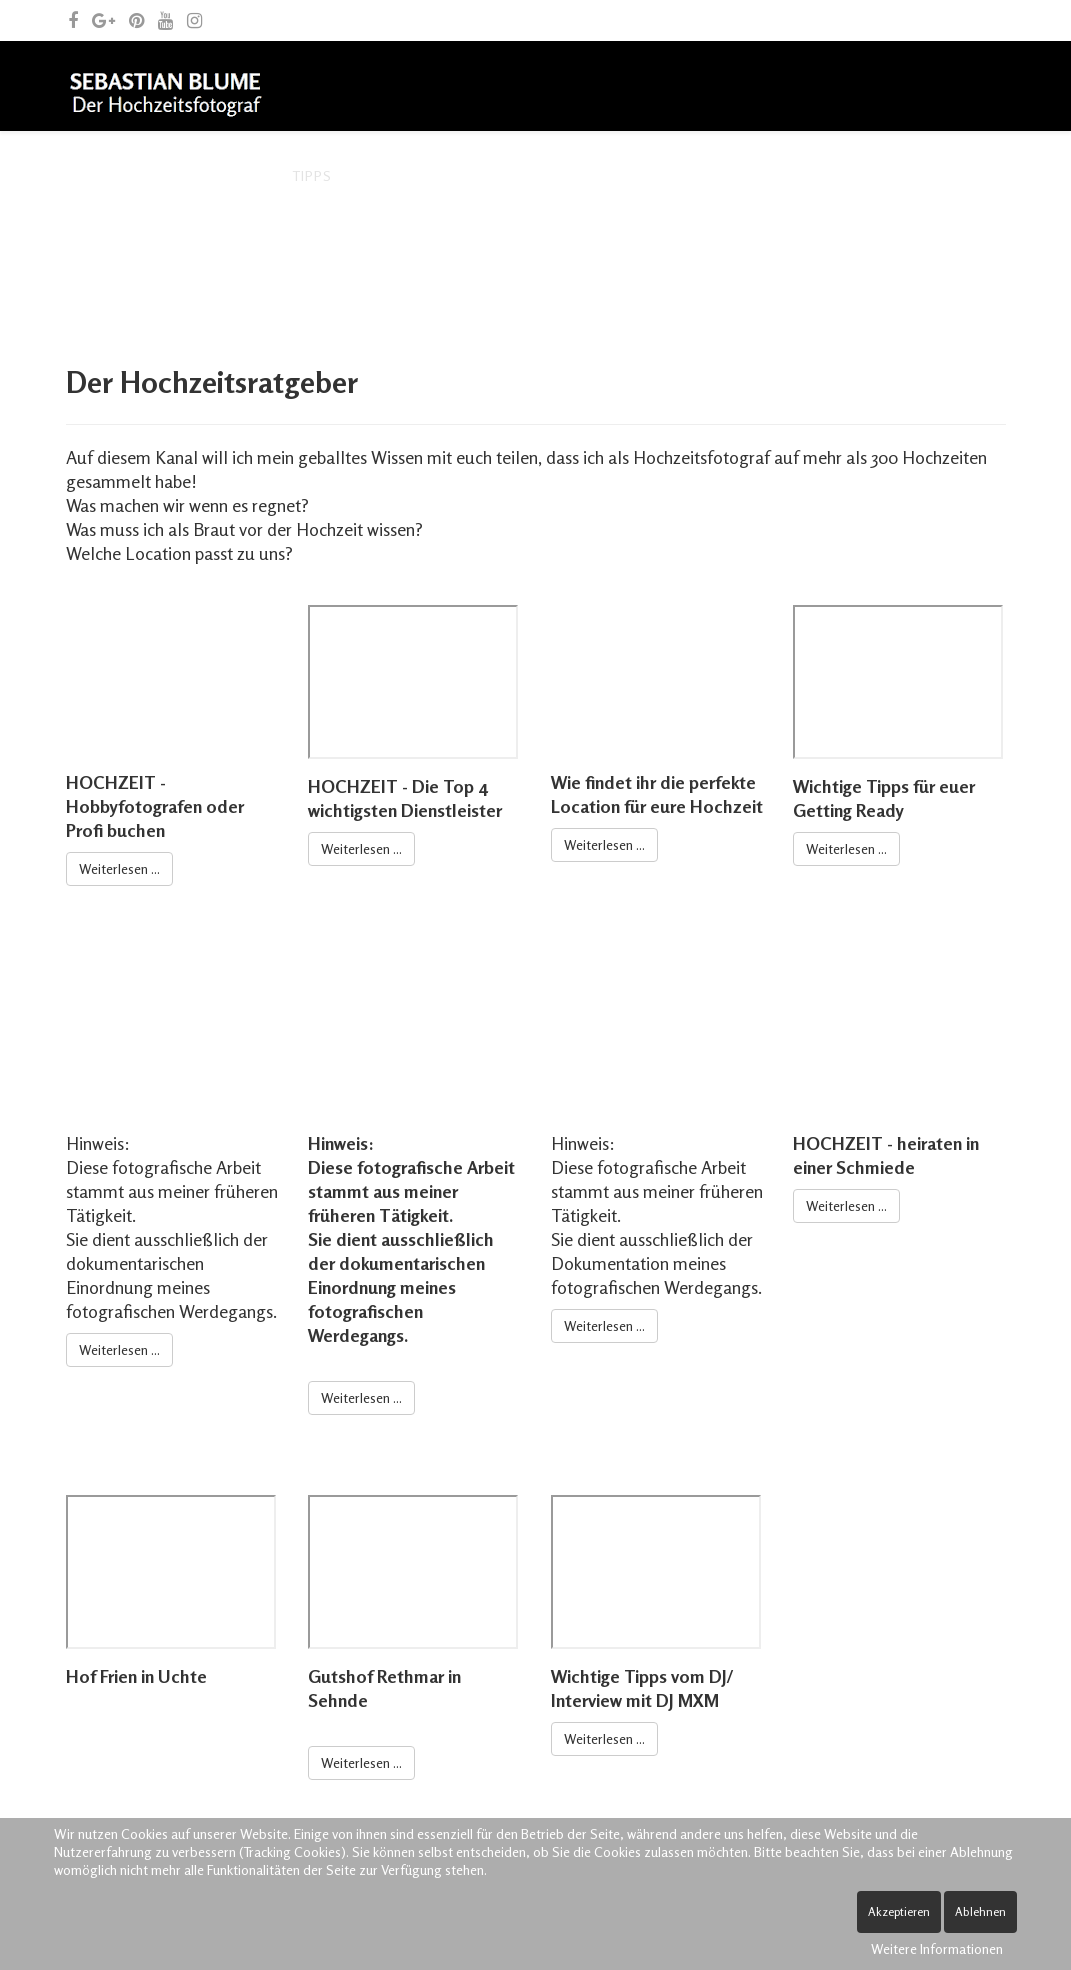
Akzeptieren (899, 1911)
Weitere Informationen (937, 1948)
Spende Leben (435, 265)
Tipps (312, 175)
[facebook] (73, 20)
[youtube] (165, 20)
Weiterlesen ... (119, 868)
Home (102, 175)
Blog (920, 175)
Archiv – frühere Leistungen (472, 175)
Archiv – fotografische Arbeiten (741, 175)
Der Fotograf (207, 175)
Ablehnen (980, 1911)
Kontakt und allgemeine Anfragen (217, 265)
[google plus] (103, 20)
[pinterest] (136, 20)
